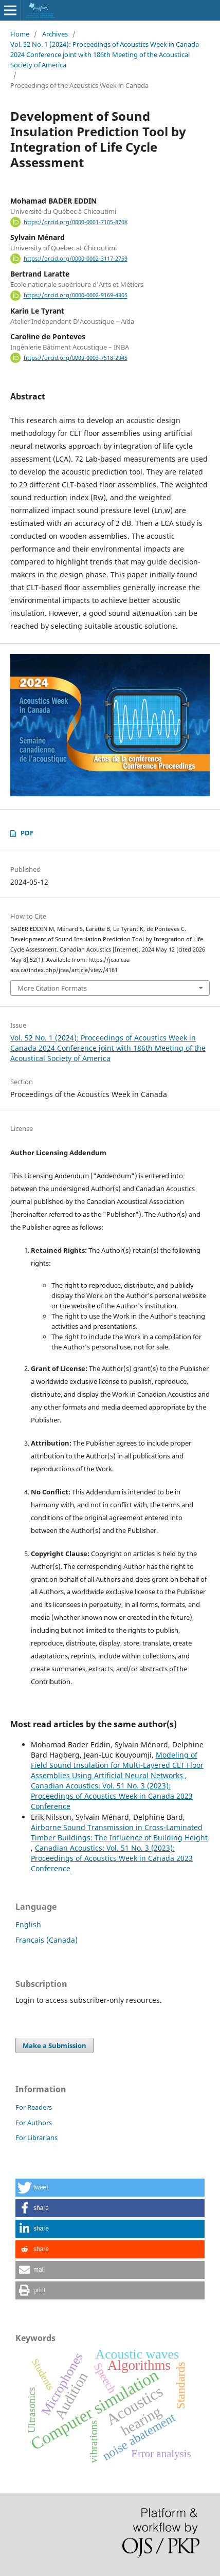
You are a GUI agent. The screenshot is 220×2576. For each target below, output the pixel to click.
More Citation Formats (52, 988)
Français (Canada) (46, 1940)
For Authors (33, 2122)
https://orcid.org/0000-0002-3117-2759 (75, 258)
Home (19, 34)
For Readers (33, 2107)
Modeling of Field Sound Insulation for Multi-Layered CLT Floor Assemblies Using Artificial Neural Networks (117, 1765)
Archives (55, 34)
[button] (110, 2188)
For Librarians (36, 2137)
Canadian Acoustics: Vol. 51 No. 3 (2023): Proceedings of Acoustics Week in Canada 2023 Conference (112, 1796)
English (28, 1924)
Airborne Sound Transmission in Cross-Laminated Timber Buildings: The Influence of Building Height (119, 1832)
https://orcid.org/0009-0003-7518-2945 (75, 357)
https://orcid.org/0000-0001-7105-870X (75, 222)
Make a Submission (54, 2045)
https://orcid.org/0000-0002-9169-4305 (75, 295)
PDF (27, 832)
